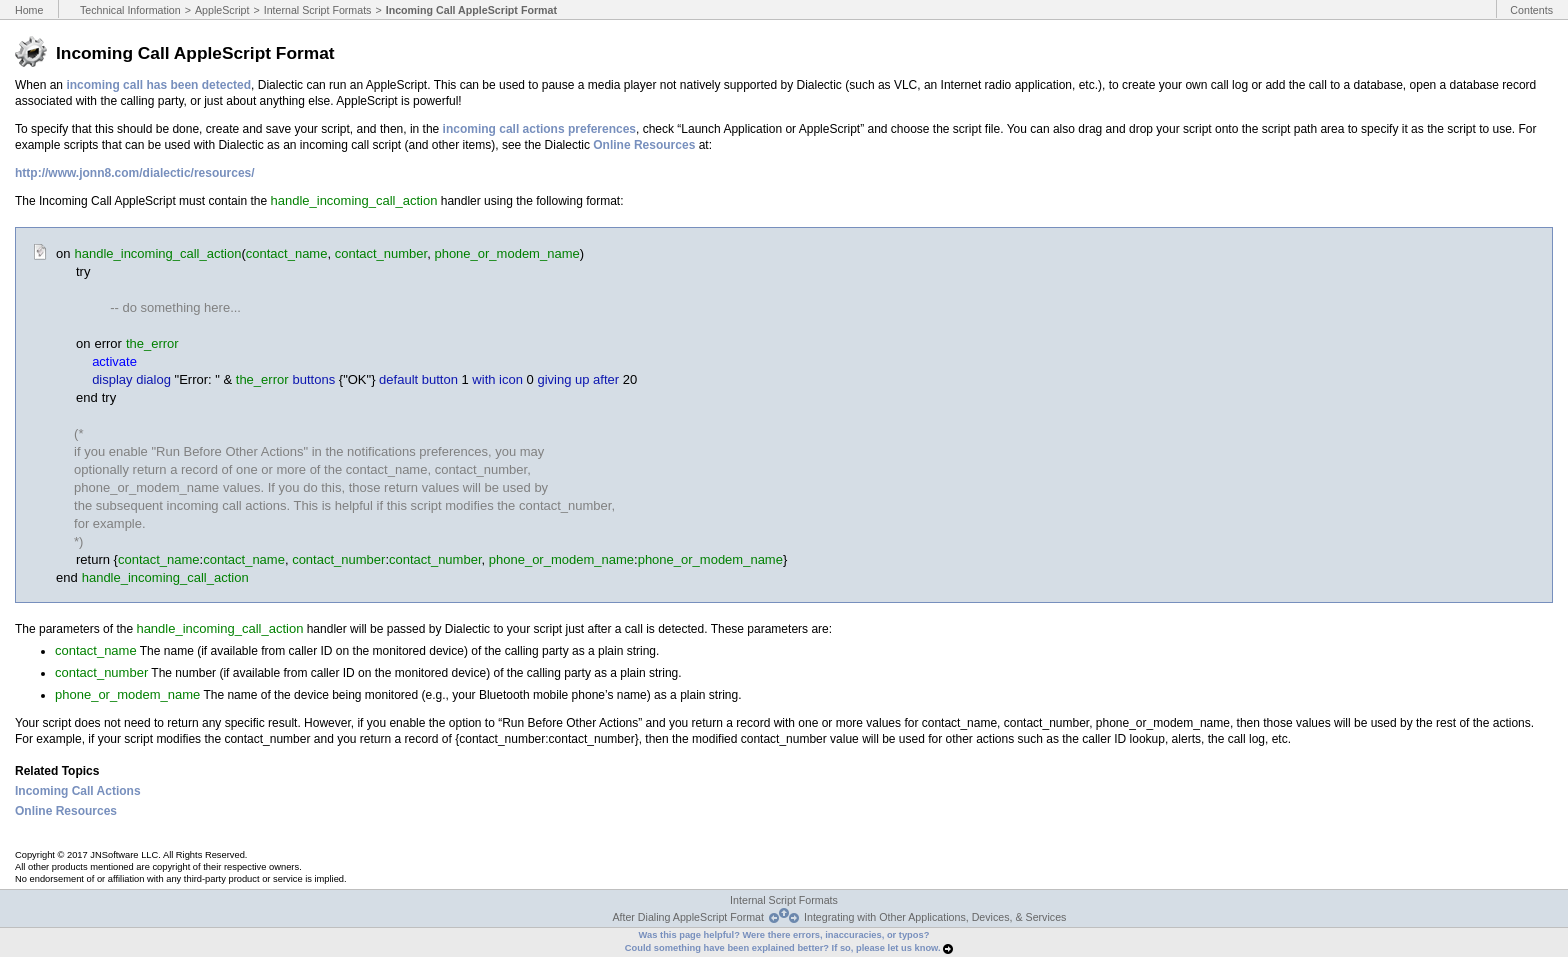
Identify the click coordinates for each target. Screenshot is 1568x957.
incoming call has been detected (158, 85)
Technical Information (130, 10)
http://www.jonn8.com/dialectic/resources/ (135, 173)
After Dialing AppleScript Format (688, 917)
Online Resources (644, 145)
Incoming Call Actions (78, 791)
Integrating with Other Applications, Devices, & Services (935, 917)
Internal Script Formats (318, 10)
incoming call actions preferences (539, 129)
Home (29, 10)
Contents (1531, 10)
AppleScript (222, 10)
